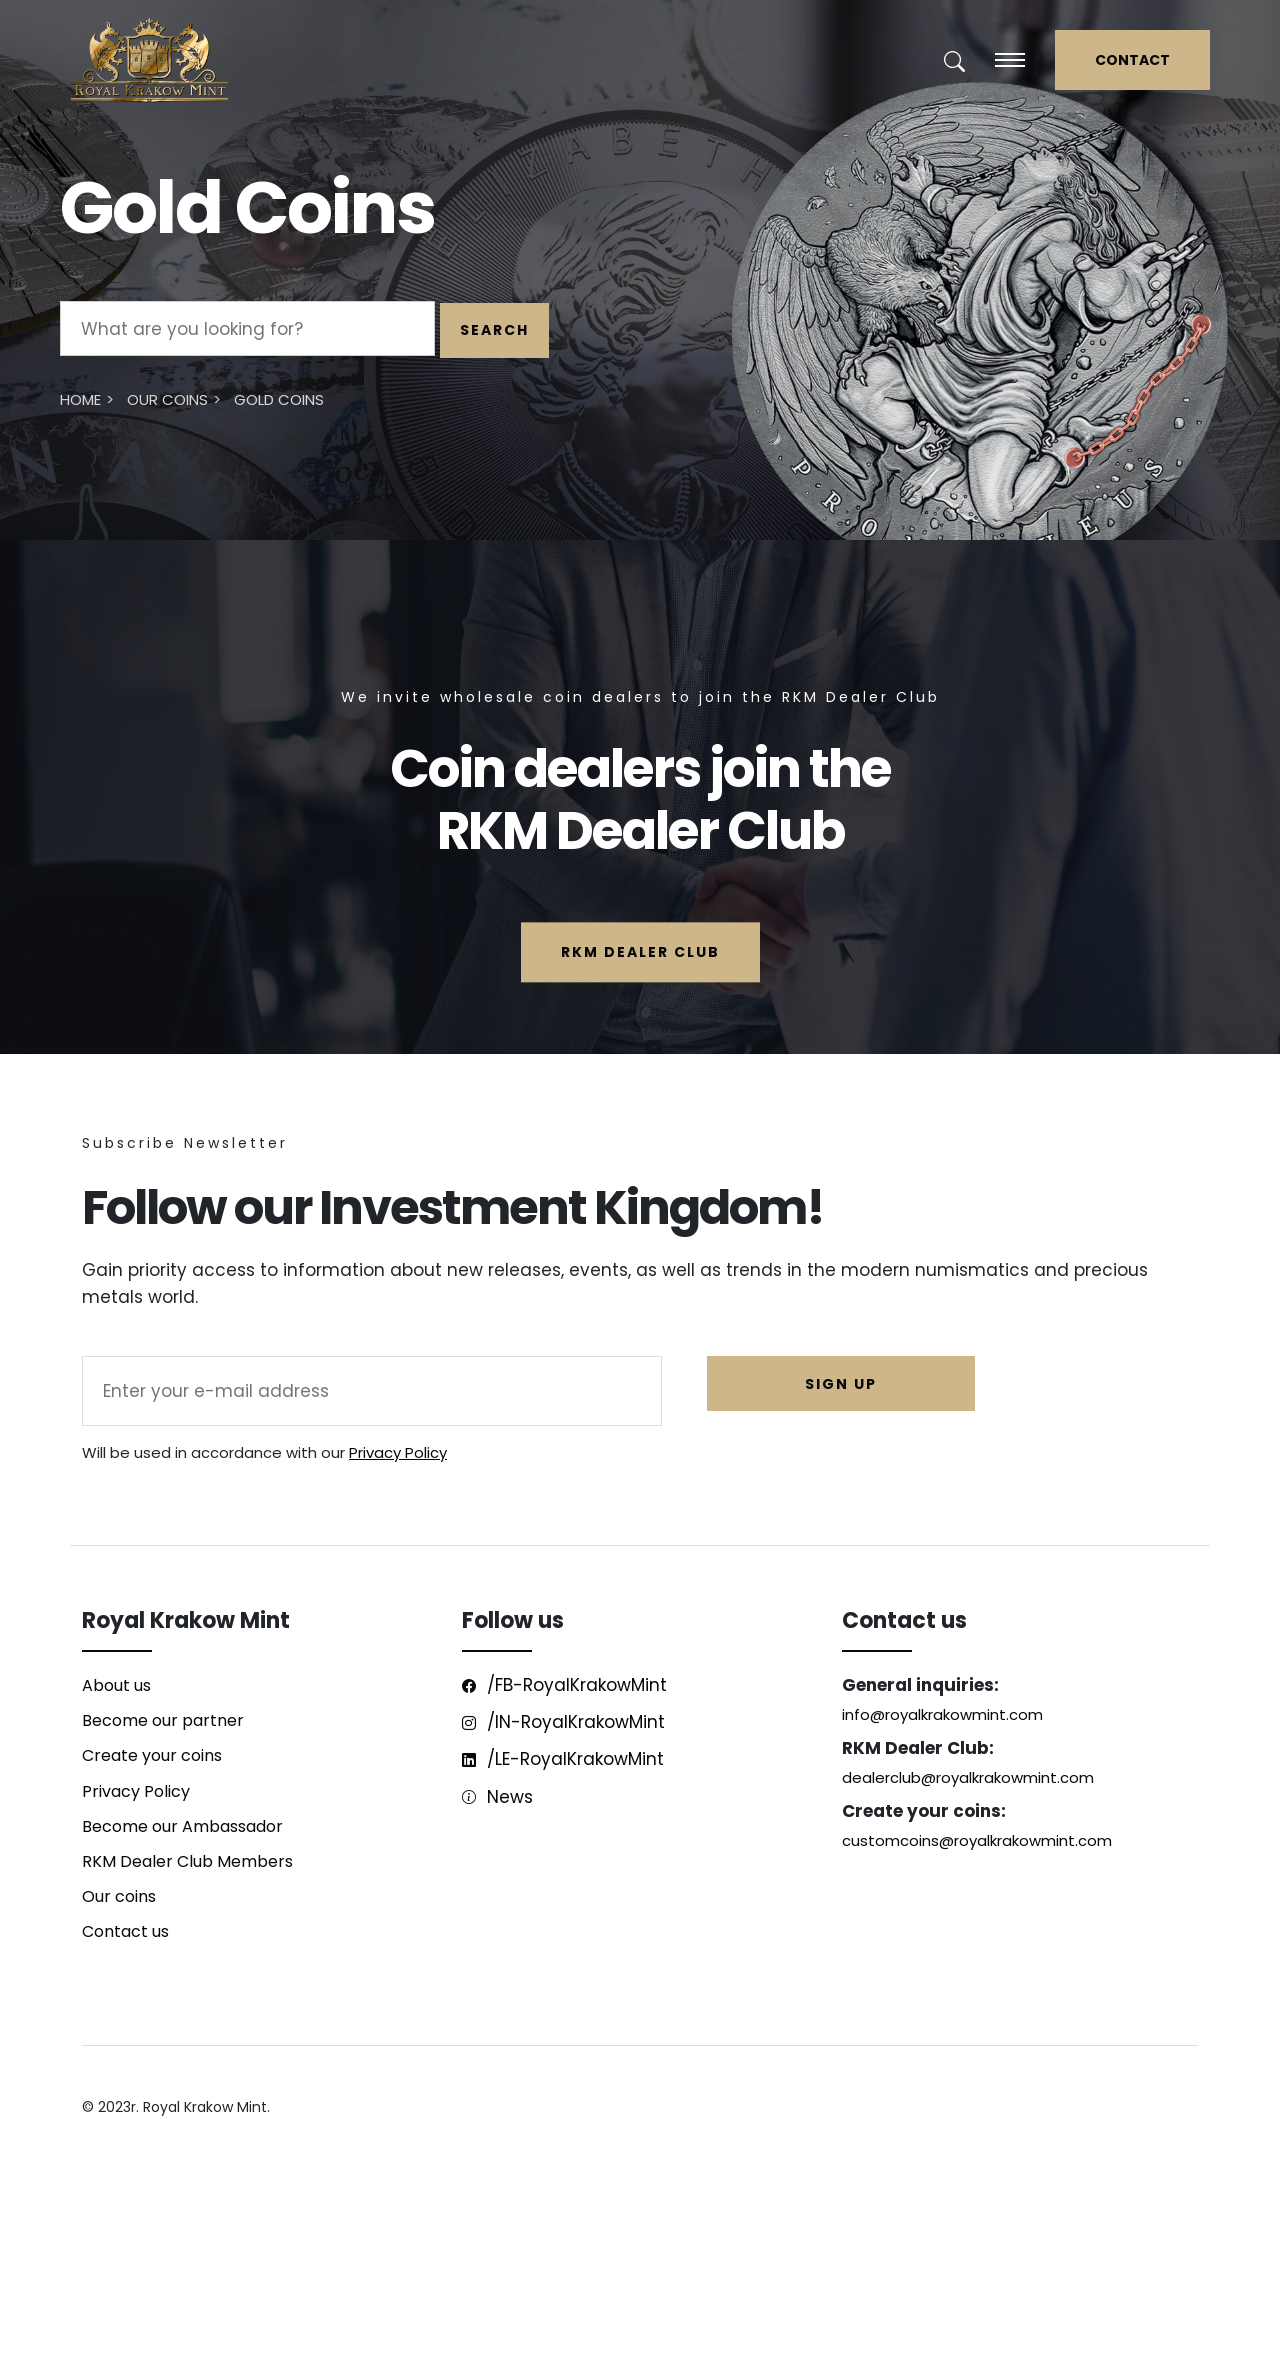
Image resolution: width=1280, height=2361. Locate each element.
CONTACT (1132, 60)
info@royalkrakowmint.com (942, 1714)
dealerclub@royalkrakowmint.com (968, 1777)
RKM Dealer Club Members (187, 1861)
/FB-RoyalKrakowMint (564, 1685)
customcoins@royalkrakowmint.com (977, 1840)
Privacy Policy (398, 1452)
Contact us (125, 1931)
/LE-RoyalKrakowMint (563, 1759)
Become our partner (163, 1720)
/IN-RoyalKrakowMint (563, 1722)
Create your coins (152, 1755)
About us (116, 1685)
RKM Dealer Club (640, 953)
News (497, 1797)
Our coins (119, 1896)
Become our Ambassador (182, 1826)
